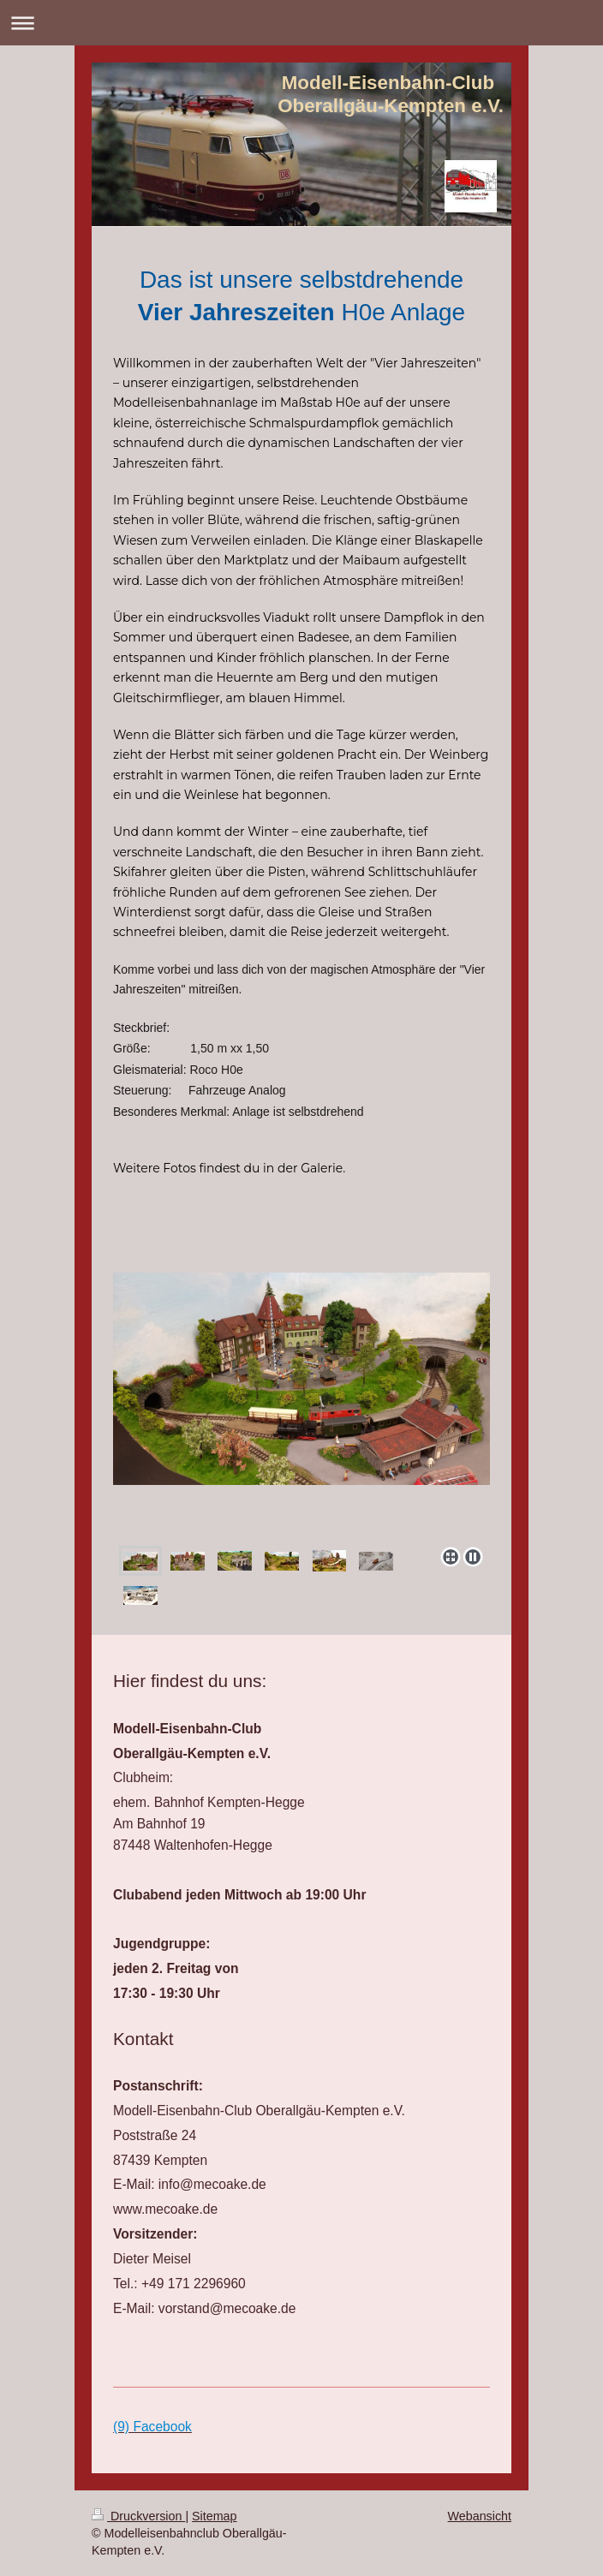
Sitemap (214, 2516)
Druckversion (138, 2516)
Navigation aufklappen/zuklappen (301, 22)
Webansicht (479, 2516)
